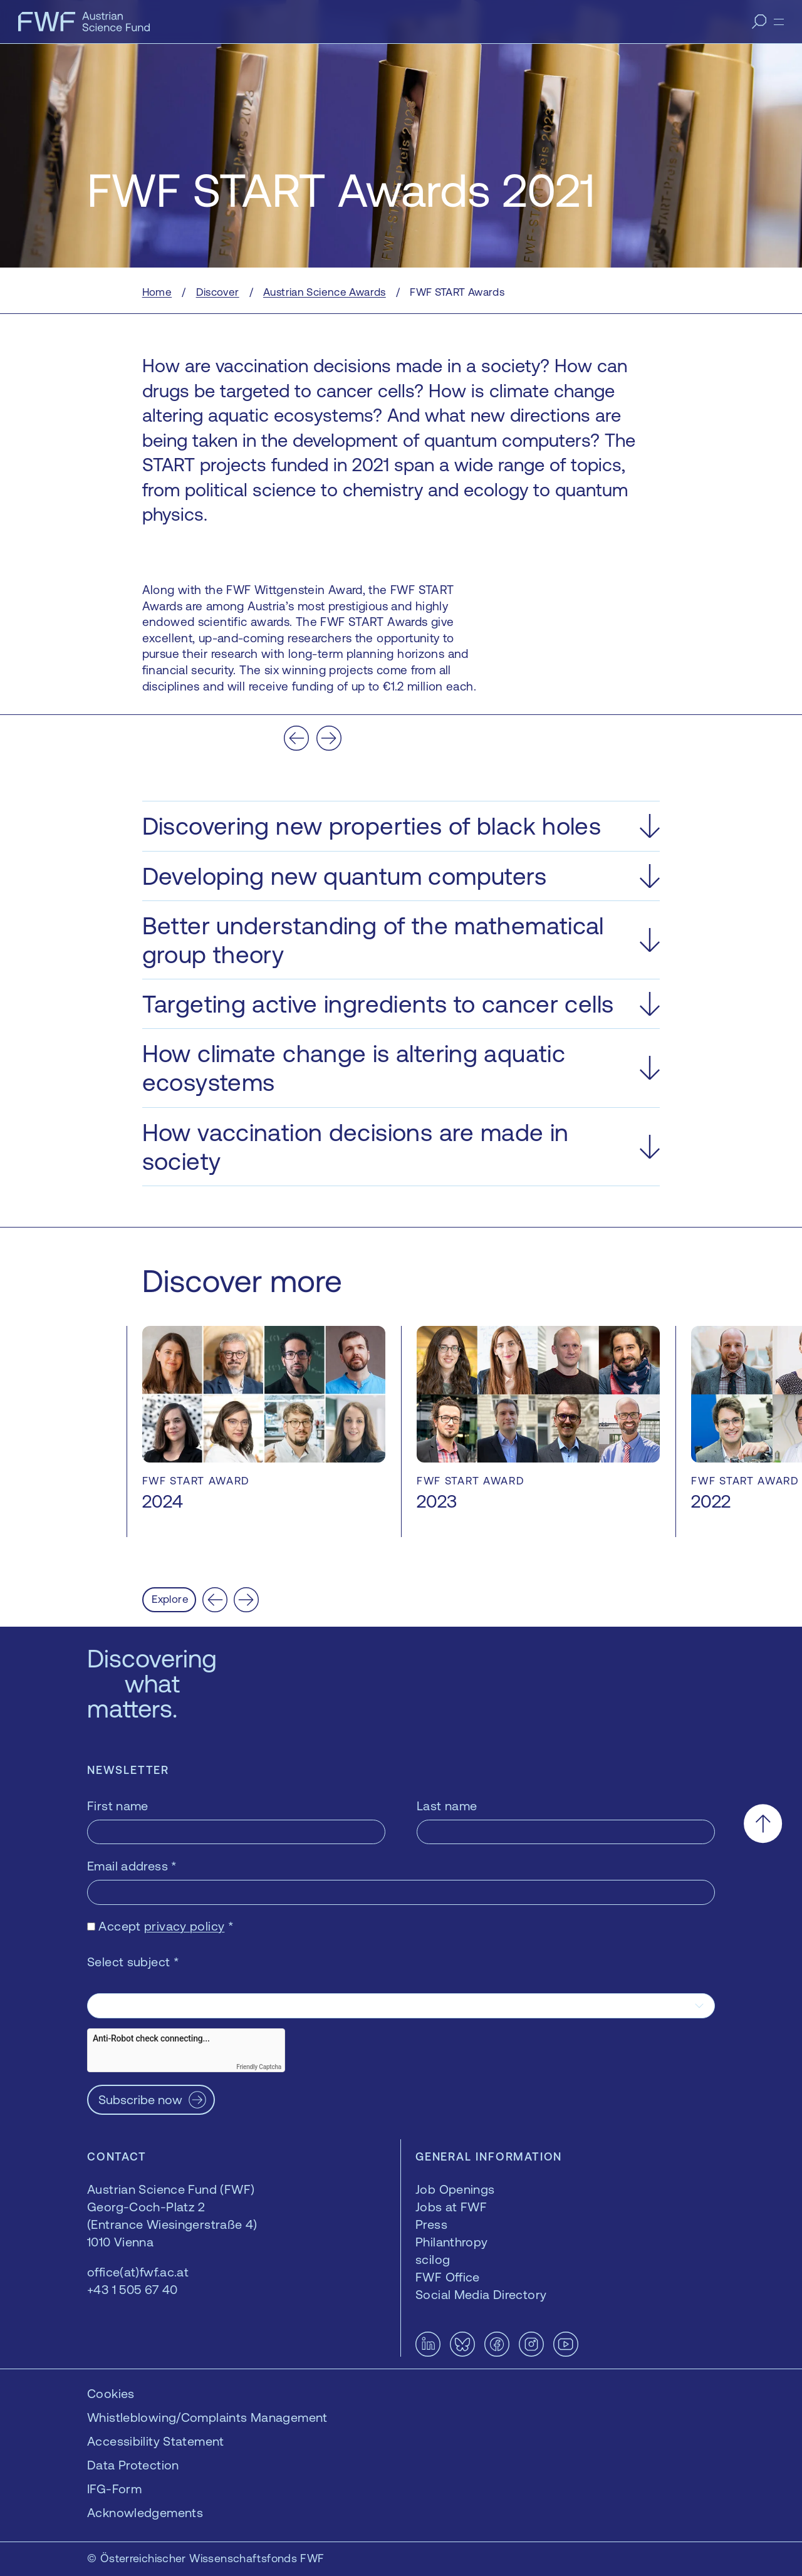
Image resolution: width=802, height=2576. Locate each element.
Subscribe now (140, 2099)
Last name (447, 1805)
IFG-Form (114, 2488)
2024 (162, 1501)
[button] (401, 825)
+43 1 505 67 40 (132, 2289)
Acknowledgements (145, 2512)
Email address (132, 1866)
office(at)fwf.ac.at (138, 2272)
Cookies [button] (111, 2393)
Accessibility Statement (155, 2441)
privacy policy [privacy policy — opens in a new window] (184, 1926)
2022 (711, 1501)
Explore (170, 1599)
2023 (437, 1501)
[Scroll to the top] (762, 1823)
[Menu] (779, 22)
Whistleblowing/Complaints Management (207, 2417)
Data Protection (133, 2465)
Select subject (133, 1961)
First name (117, 1805)
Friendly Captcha (258, 2066)
